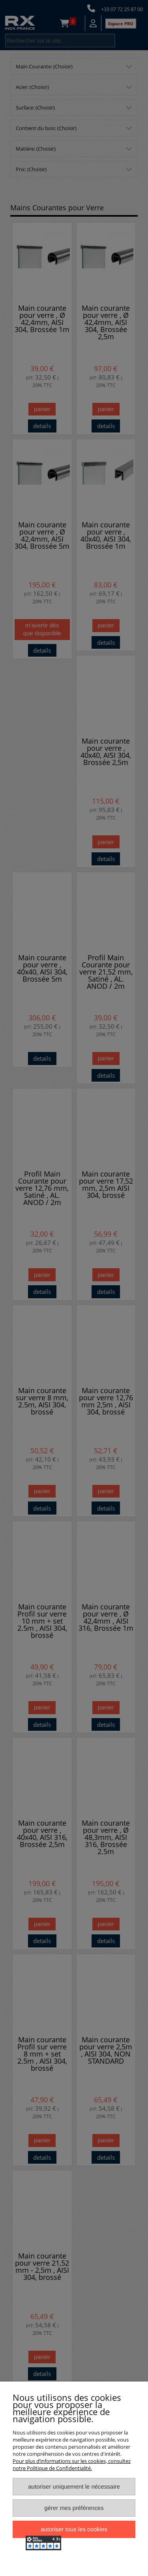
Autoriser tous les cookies (74, 2529)
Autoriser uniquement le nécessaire (74, 2486)
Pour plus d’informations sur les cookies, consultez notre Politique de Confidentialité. (72, 2464)
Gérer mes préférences (73, 2507)
